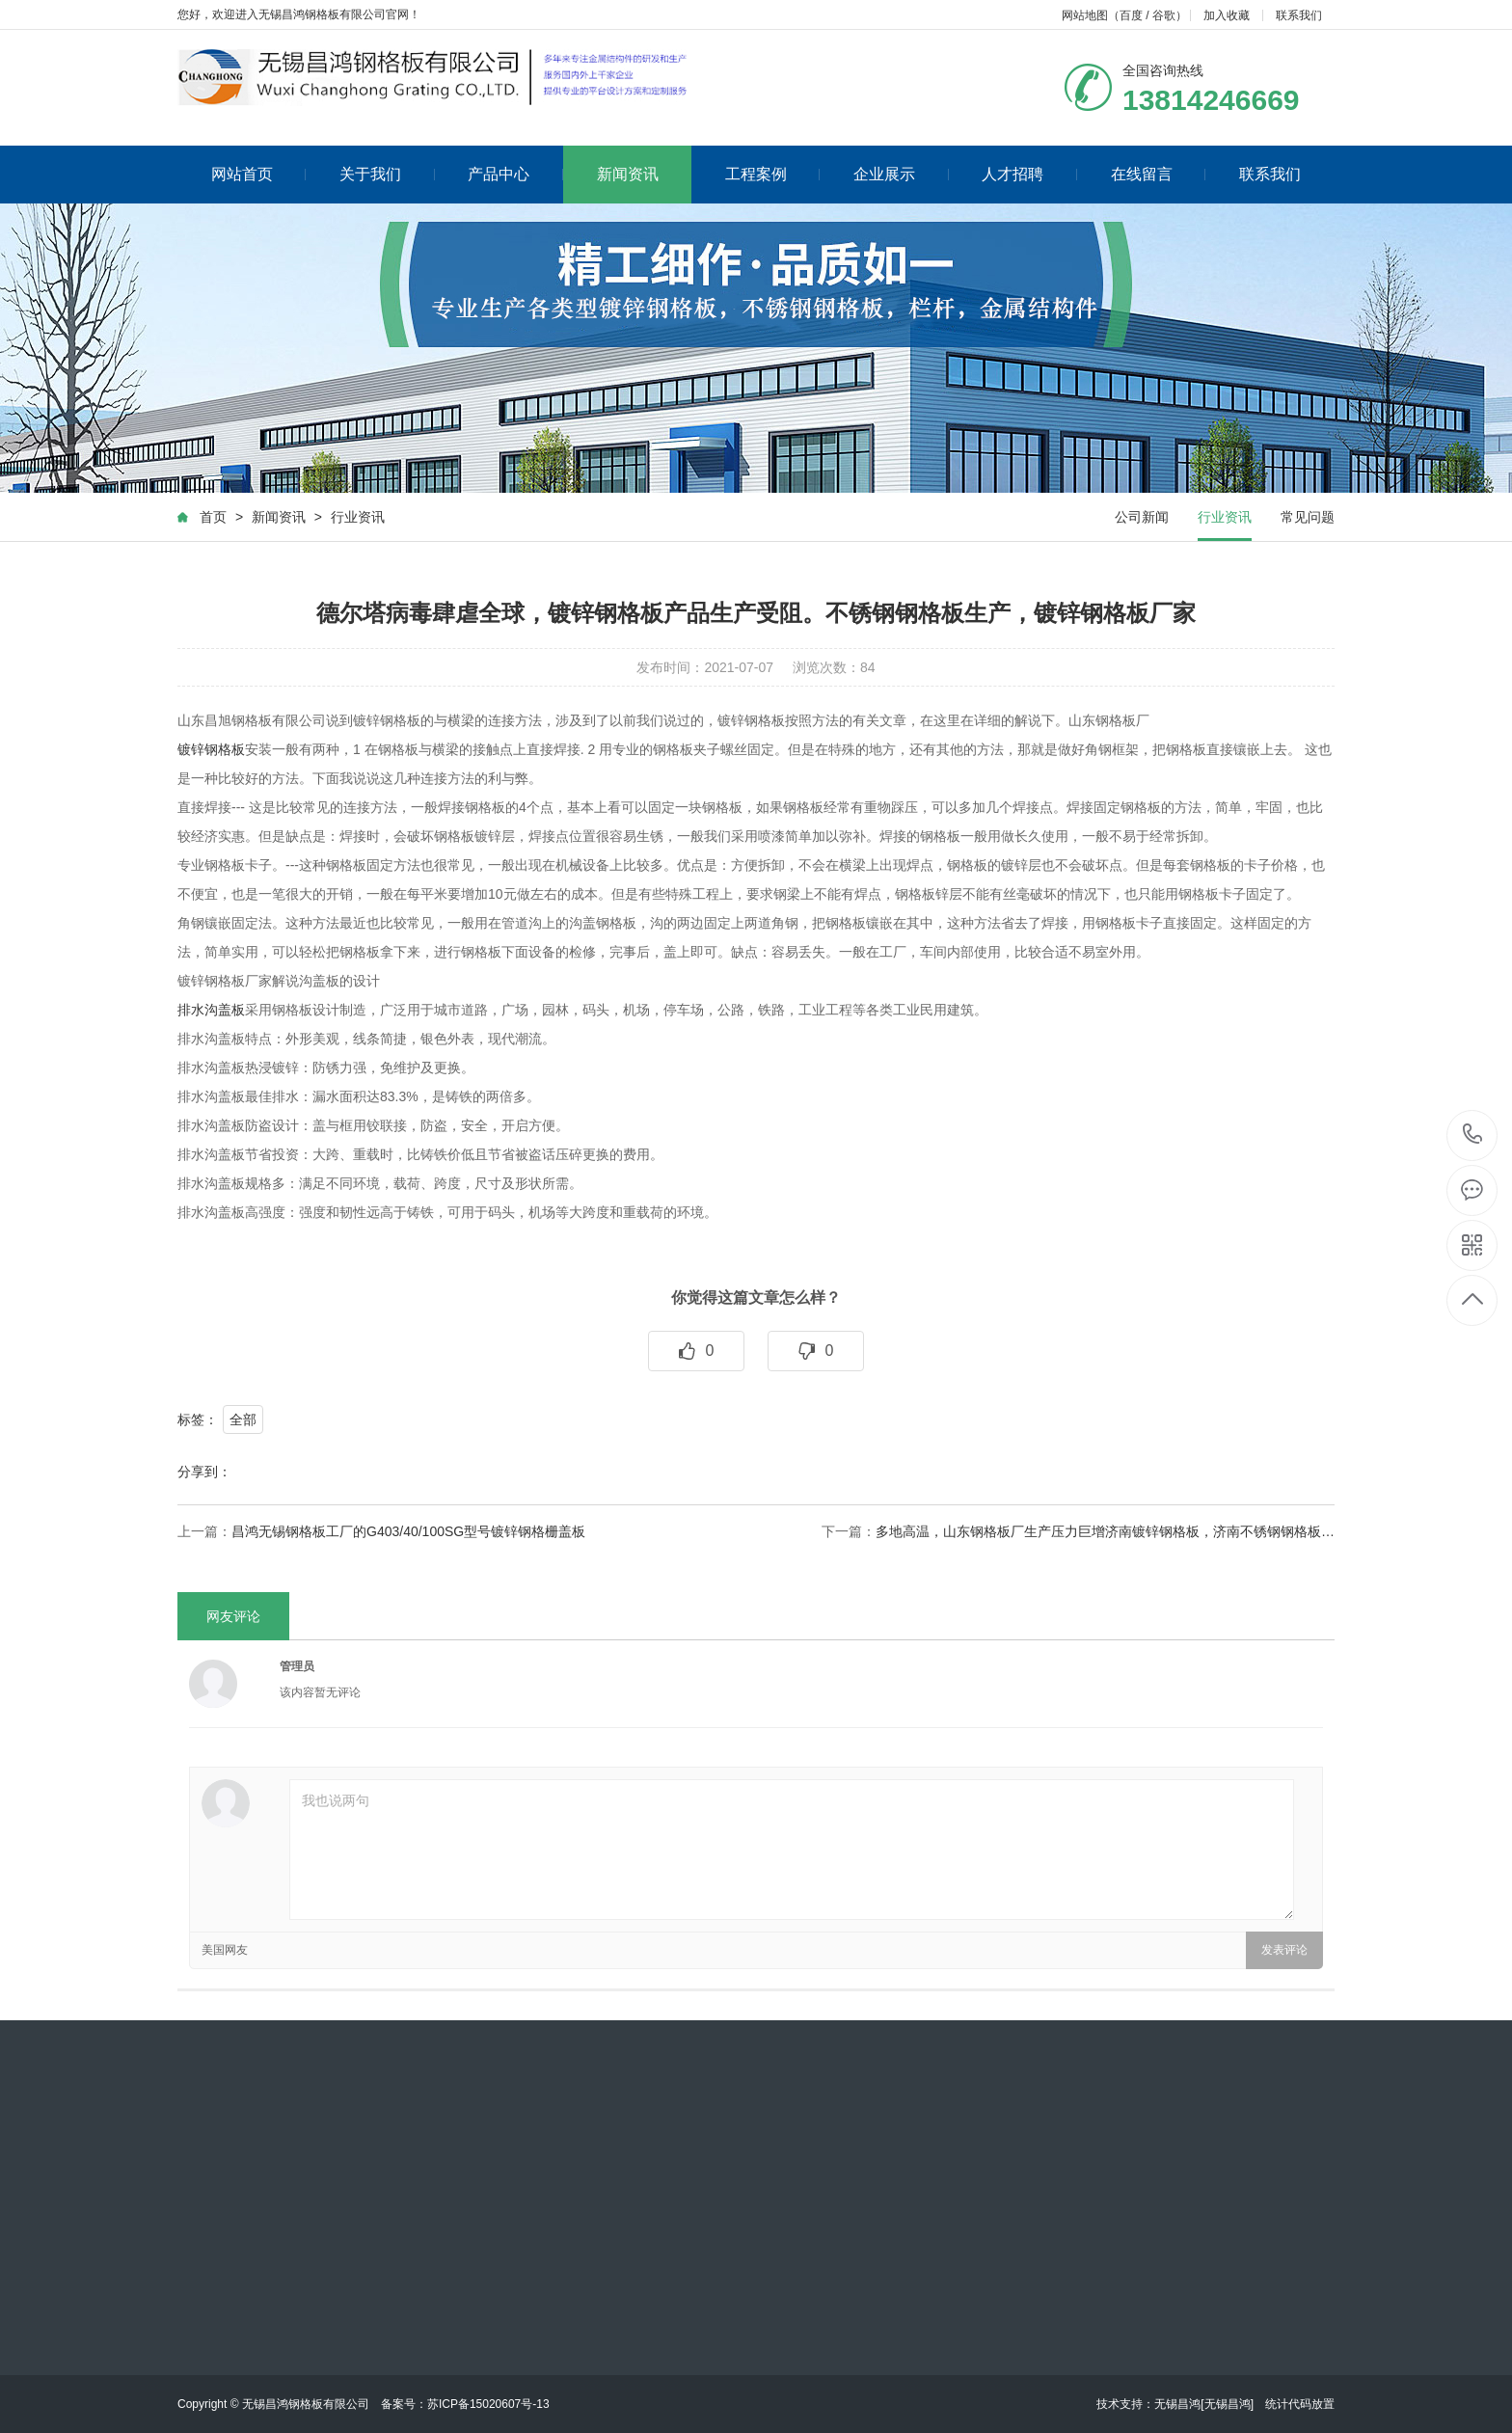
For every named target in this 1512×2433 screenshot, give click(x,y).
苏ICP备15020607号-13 (488, 2404)
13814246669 (1472, 1134)
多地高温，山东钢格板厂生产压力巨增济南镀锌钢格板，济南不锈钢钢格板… (1105, 1532)
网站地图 (1085, 15)
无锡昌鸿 (1177, 2404)
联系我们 (1299, 15)
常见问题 (1308, 518)
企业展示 (901, 174)
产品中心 (515, 174)
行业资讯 (358, 518)
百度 (1131, 15)
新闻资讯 (628, 174)
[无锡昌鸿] (1227, 2404)
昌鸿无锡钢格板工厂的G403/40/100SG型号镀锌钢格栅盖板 (408, 1532)
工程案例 (773, 174)
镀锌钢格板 (211, 750)
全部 (243, 1420)
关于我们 (387, 174)
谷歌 (1163, 15)
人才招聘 (1029, 174)
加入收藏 (1226, 15)
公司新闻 (1142, 518)
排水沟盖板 (211, 1010)
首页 (213, 518)
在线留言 (1158, 174)
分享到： (204, 1472)
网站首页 (259, 174)
